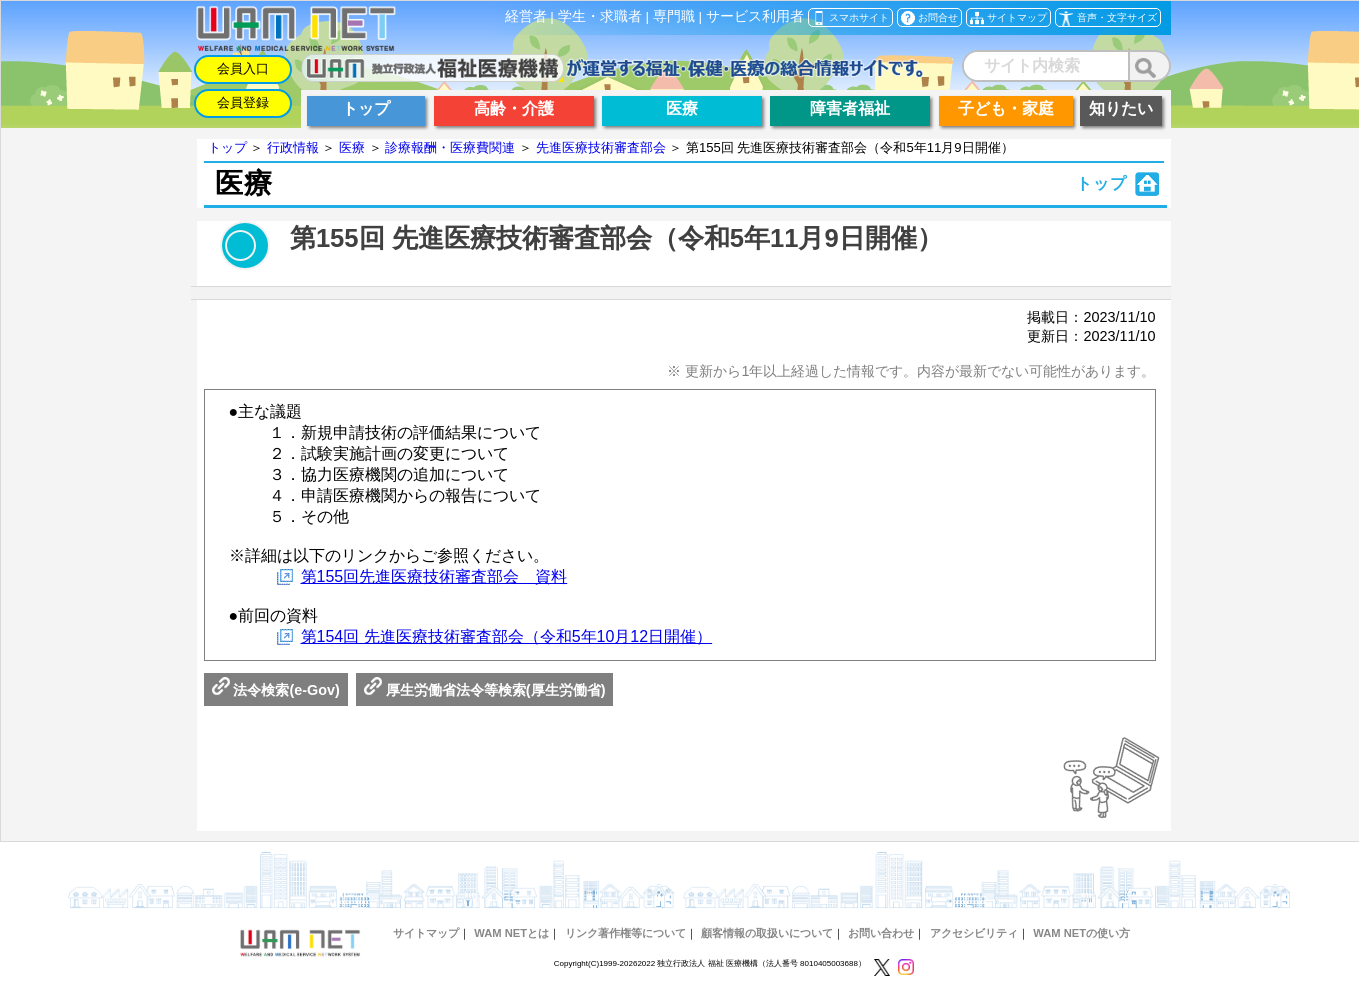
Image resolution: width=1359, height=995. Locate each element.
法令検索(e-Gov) (276, 690)
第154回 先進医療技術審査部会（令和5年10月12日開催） (507, 636)
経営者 (526, 16)
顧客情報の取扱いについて (767, 933)
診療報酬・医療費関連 (450, 147)
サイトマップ (426, 933)
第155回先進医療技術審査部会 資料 (434, 576)
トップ (227, 147)
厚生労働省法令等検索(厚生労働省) (485, 690)
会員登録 (243, 102)
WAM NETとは (511, 933)
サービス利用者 (755, 16)
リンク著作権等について (625, 933)
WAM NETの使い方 (1081, 933)
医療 (352, 147)
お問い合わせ (881, 933)
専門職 (674, 16)
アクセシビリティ (974, 933)
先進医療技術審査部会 (601, 147)
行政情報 (293, 147)
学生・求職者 (600, 16)
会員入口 (243, 68)
